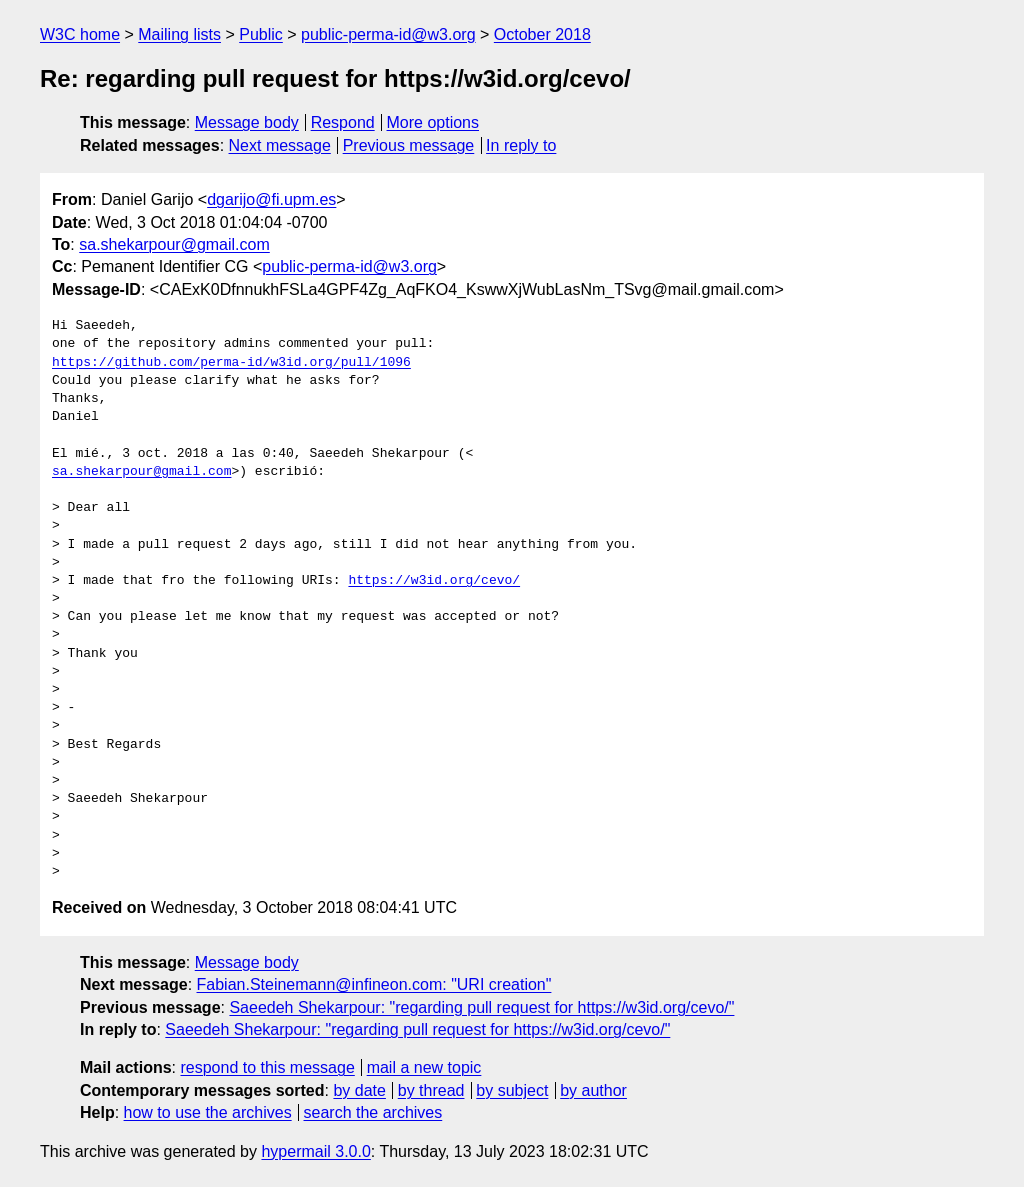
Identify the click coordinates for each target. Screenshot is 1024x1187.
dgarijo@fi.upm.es (271, 199)
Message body (247, 122)
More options (433, 122)
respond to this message (267, 1067)
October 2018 (542, 34)
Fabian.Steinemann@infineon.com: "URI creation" (374, 984)
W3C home (80, 34)
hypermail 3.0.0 (315, 1151)
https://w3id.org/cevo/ (434, 581)
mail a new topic (424, 1067)
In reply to (521, 145)
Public (261, 34)
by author (593, 1090)
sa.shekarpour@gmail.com (174, 244)
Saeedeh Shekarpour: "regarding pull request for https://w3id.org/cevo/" (481, 1007)
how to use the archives (208, 1112)
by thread (431, 1090)
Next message (280, 145)
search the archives (373, 1112)
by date (359, 1090)
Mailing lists (179, 34)
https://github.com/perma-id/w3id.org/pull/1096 (231, 363)
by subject (512, 1090)
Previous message (409, 145)
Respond (343, 122)
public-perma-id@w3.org (388, 34)
